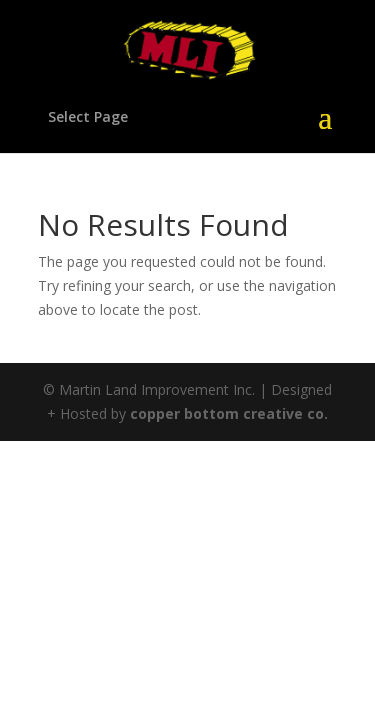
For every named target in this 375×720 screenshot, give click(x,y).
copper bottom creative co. (229, 413)
